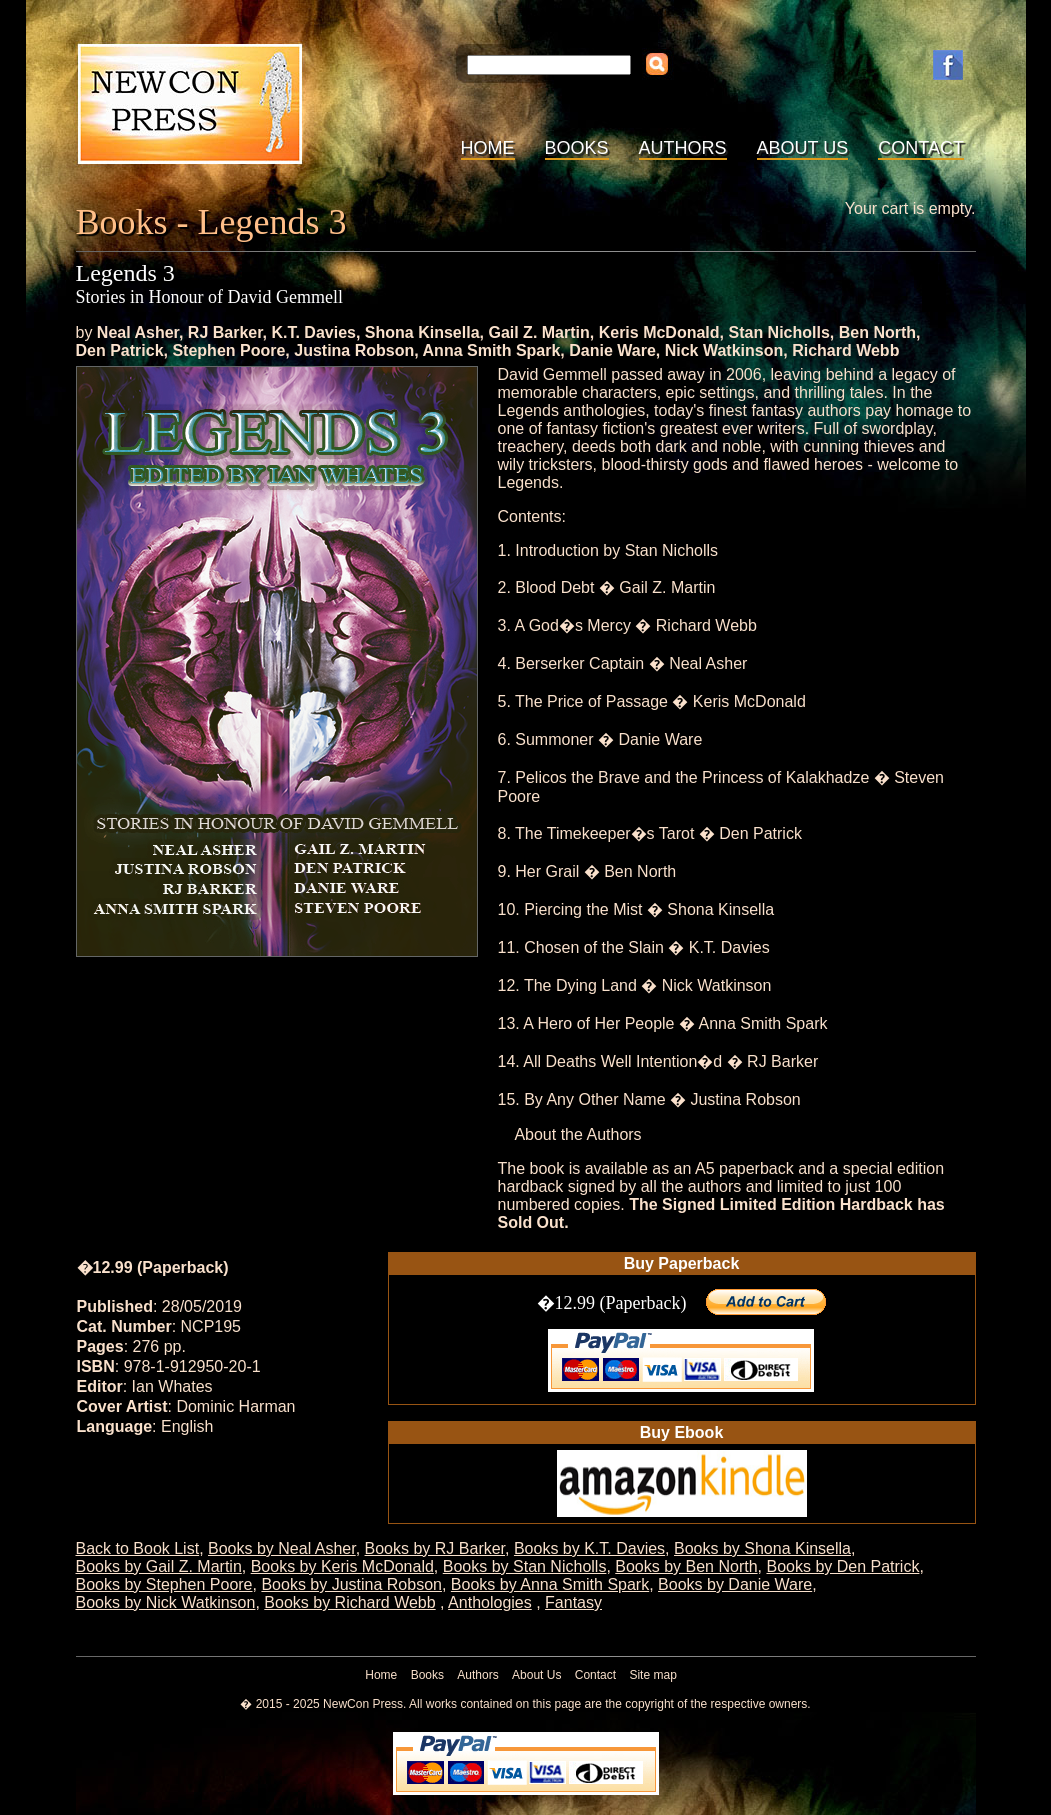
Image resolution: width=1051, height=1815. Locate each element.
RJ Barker (225, 332)
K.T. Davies (313, 332)
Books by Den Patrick (842, 1566)
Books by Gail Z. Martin (159, 1566)
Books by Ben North (686, 1566)
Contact (921, 148)
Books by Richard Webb (349, 1602)
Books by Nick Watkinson (166, 1602)
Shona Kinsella (422, 332)
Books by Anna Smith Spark (550, 1584)
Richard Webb (845, 350)
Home (488, 148)
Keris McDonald (659, 332)
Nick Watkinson (724, 350)
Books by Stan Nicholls (525, 1566)
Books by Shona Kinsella (762, 1548)
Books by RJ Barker (435, 1548)
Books (577, 148)
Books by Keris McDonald (342, 1566)
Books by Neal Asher (282, 1548)
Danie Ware (612, 350)
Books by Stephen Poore (164, 1584)
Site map (652, 1675)
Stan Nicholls (778, 332)
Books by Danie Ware (735, 1584)
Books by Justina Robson (351, 1584)
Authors (683, 148)
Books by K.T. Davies (589, 1548)
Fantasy (573, 1602)
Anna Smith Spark (492, 350)
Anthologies (490, 1602)
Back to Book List (138, 1548)
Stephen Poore (228, 350)
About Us (803, 148)
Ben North (877, 332)
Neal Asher (138, 332)
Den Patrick (120, 350)
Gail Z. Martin (538, 332)
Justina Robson (354, 350)
